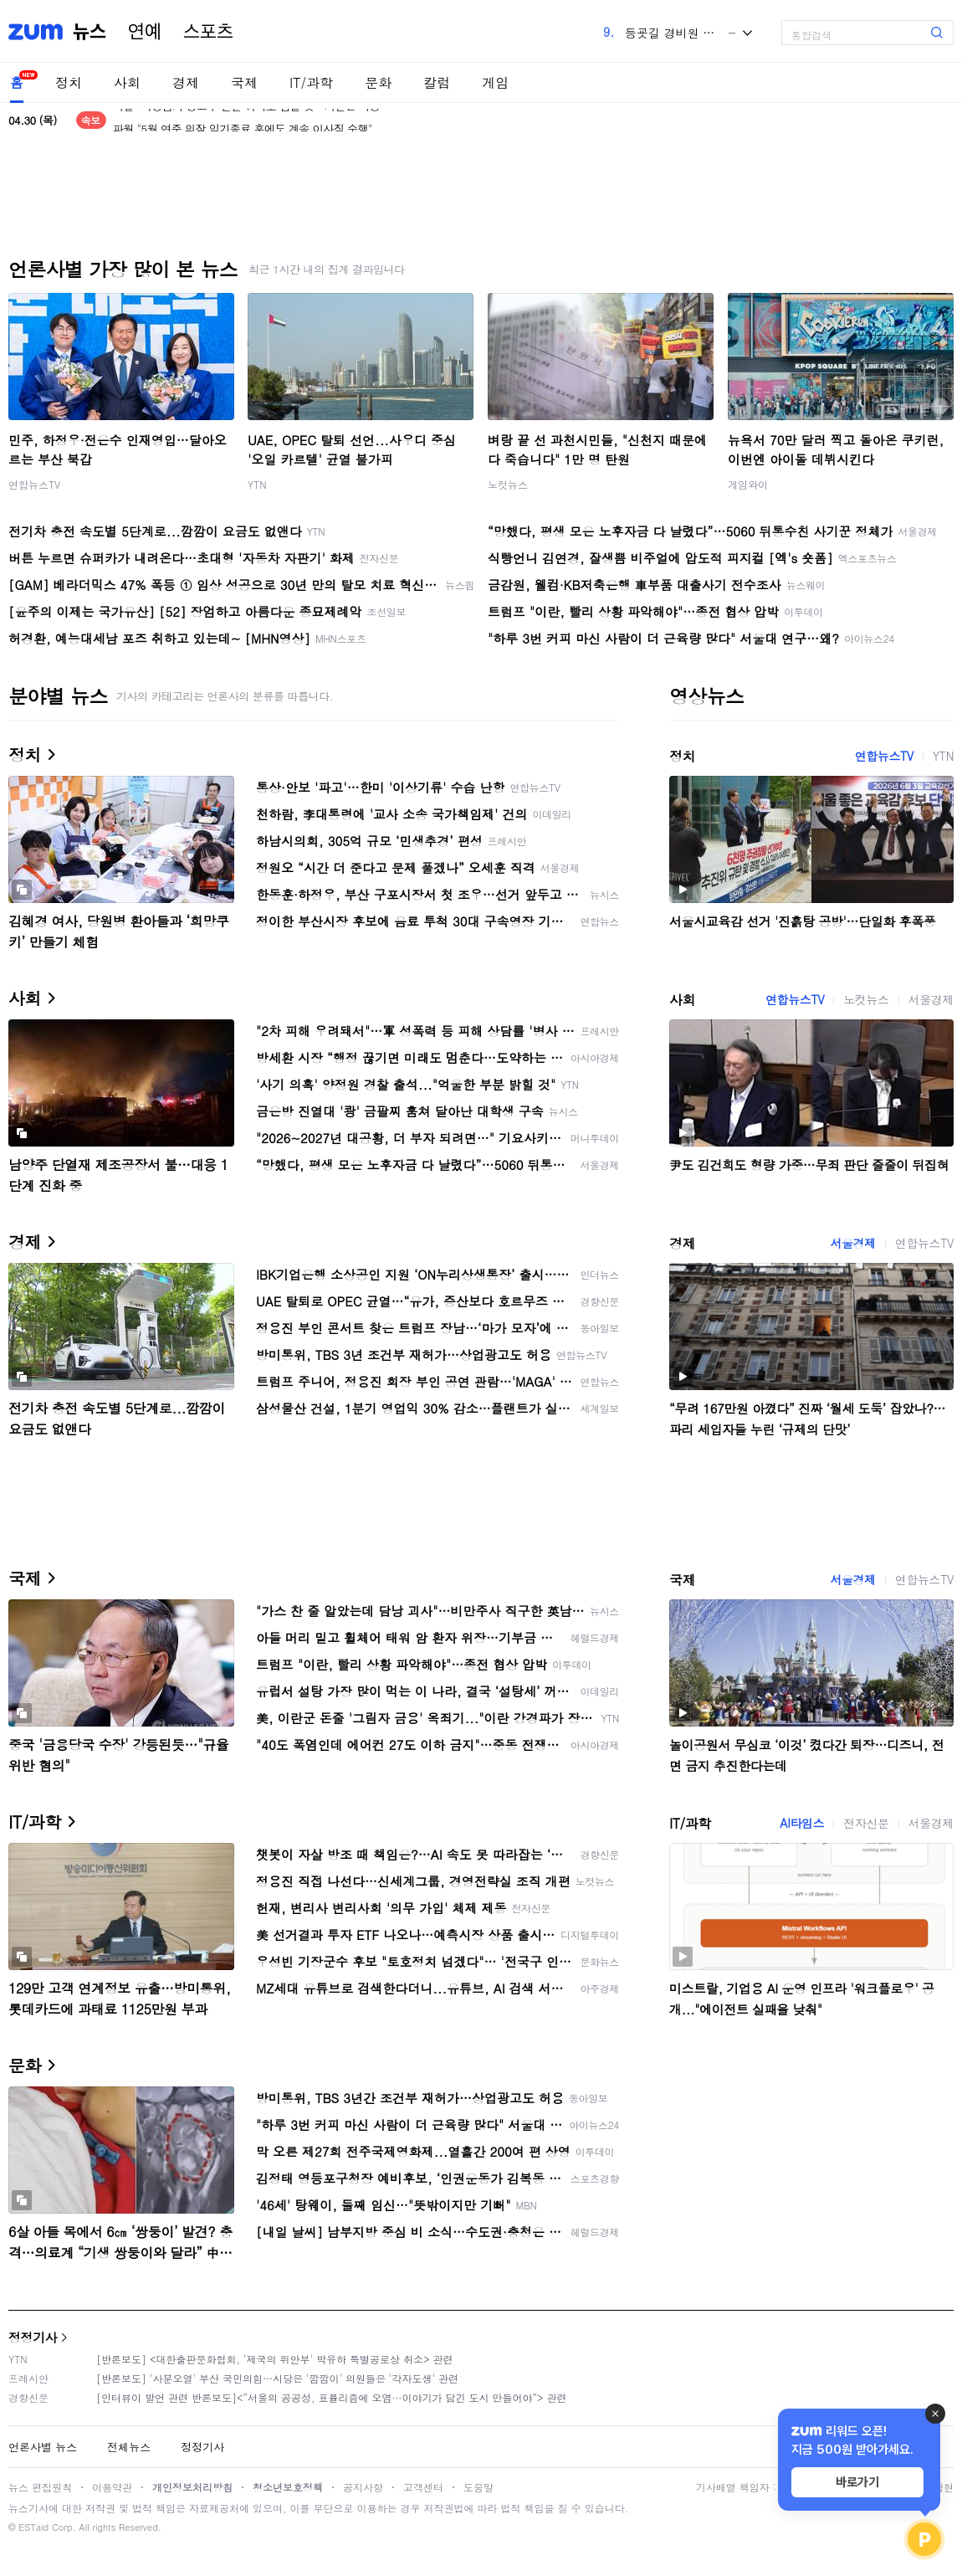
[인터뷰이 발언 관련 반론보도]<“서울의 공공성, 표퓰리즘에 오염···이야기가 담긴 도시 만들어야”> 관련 (331, 2397)
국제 (244, 82)
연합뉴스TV (34, 484)
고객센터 (423, 2487)
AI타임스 (802, 1822)
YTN (257, 484)
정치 (68, 82)
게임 (495, 82)
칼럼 (436, 82)
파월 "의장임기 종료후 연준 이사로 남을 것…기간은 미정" (248, 120)
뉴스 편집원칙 (40, 2487)
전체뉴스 (129, 2447)
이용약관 (112, 2487)
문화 (378, 82)
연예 (144, 32)
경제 (185, 82)
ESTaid (33, 2527)
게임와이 (748, 484)
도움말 (478, 2487)
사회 (127, 82)
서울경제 (931, 999)
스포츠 (208, 32)
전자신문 (865, 1822)
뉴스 (89, 32)
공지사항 (363, 2487)
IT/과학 (311, 82)
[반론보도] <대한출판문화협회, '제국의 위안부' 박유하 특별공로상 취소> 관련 (274, 2359)
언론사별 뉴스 (42, 2447)
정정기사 (32, 2337)
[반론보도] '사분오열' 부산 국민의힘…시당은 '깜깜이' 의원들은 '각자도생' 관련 (277, 2378)
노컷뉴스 (508, 484)
